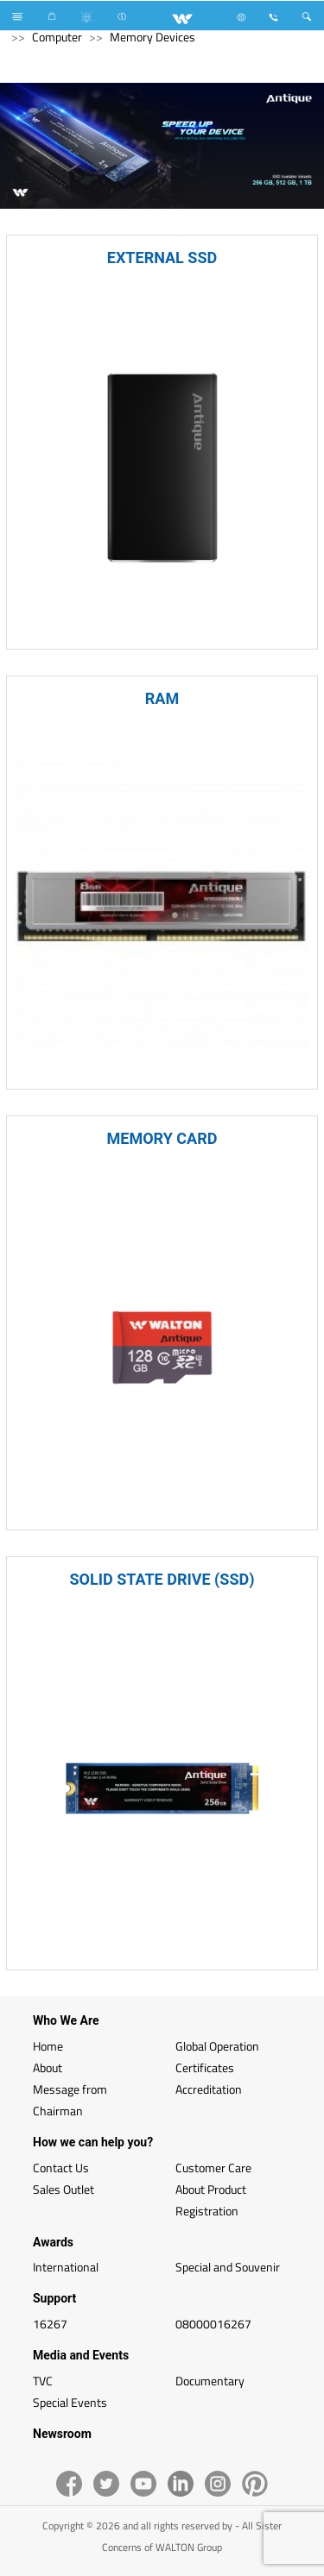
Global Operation (217, 2046)
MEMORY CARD (162, 1138)
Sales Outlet (63, 2189)
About (47, 2067)
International (65, 2267)
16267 (50, 2324)
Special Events (70, 2402)
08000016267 (213, 2324)
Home (48, 2046)
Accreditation (208, 2089)
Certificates (204, 2067)
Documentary (210, 2381)
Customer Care (213, 2167)
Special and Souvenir (227, 2267)
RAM (162, 698)
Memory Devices (152, 37)
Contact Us (61, 2167)
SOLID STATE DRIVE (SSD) (161, 1579)
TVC (43, 2381)
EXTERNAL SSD (162, 257)
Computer (57, 37)
